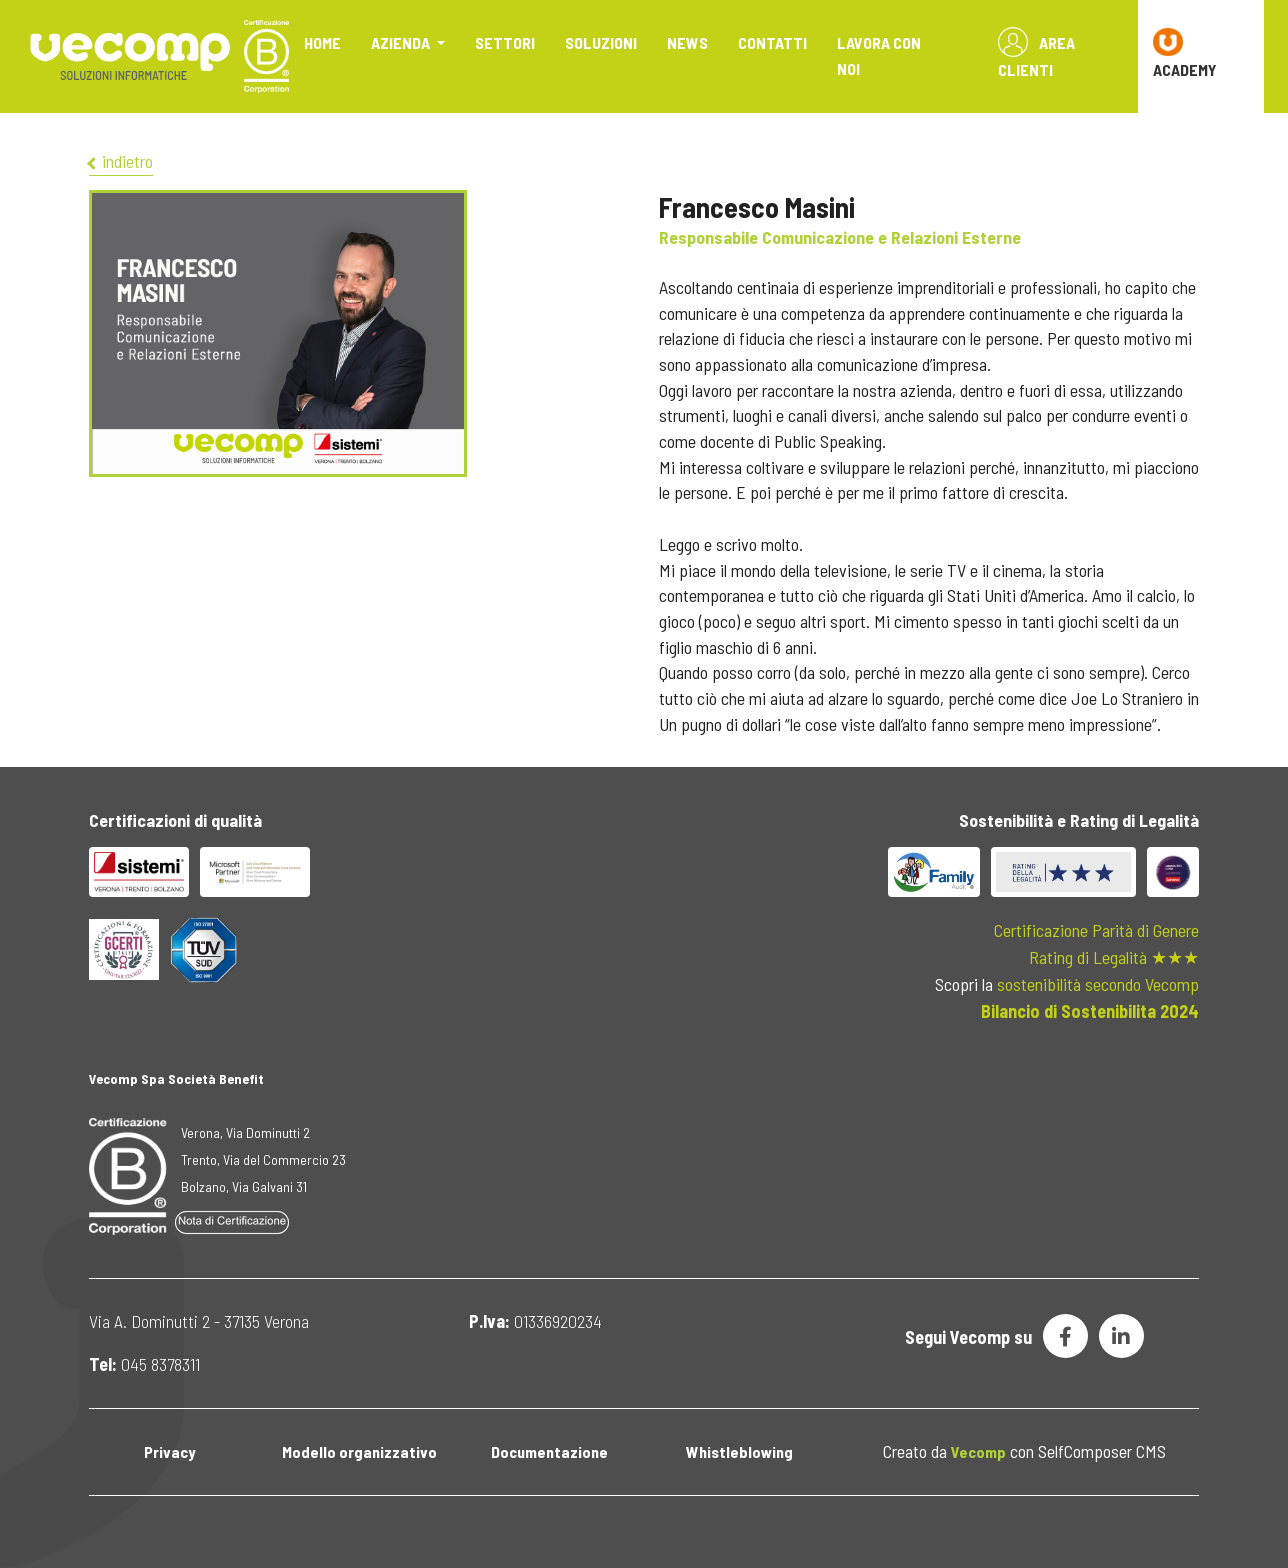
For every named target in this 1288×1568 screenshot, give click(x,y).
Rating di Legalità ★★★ (1114, 957)
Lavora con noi (879, 55)
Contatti (772, 42)
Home (322, 42)
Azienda (402, 42)
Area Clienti (1036, 53)
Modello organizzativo (359, 1451)
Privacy (169, 1451)
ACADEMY (1185, 53)
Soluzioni (601, 42)
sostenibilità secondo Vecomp (1098, 984)
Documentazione (549, 1451)
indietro (121, 161)
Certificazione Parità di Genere (1096, 930)
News (687, 42)
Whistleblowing (739, 1451)
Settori (505, 42)
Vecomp (978, 1451)
